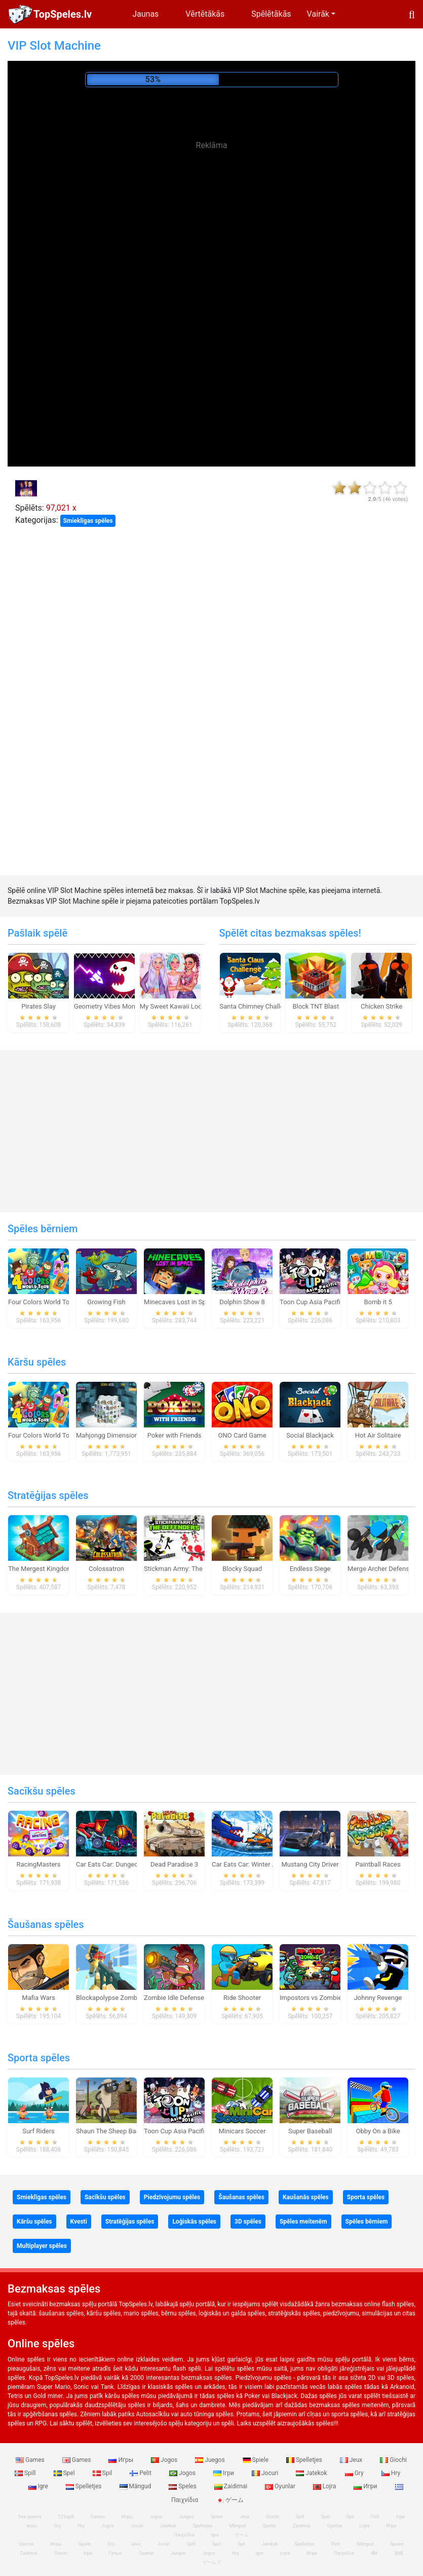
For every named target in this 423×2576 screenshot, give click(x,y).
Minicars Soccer (241, 2131)
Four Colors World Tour (41, 1302)
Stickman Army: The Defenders (189, 1568)
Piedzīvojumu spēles (172, 2197)
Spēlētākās (271, 14)
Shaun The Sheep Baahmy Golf (121, 2131)
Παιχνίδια (344, 2553)
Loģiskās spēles (194, 2221)
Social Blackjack (310, 1435)
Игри (366, 2486)
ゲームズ (212, 2562)
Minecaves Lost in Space (180, 1302)
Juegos (210, 2459)
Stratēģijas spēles (48, 1495)
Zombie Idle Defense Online (184, 1997)
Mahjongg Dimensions (108, 1435)
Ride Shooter (242, 1997)
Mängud (136, 2486)
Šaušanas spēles (46, 1924)
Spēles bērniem (43, 1229)
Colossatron (106, 1568)
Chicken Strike (381, 1006)
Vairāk (318, 14)
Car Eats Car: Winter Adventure (256, 1864)
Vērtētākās (204, 14)
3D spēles (248, 2221)
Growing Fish (106, 1302)
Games (31, 2459)
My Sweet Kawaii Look (173, 1006)
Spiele (256, 2459)
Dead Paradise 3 (174, 1864)
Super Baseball (310, 2131)
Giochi (393, 2459)
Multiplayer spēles (42, 2245)
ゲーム (230, 2499)
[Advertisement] (212, 233)
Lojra (325, 2486)
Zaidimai (231, 2486)
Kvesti (78, 2221)
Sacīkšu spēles (41, 1791)
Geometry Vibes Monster (110, 1006)
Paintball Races (377, 1864)
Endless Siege (310, 1568)
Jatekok (312, 2473)
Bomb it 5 (378, 1302)
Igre (39, 2486)
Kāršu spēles (37, 1362)
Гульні (115, 2553)
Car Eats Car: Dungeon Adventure (124, 1864)
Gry (355, 2473)
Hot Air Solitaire (378, 1435)
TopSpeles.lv (62, 14)
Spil (103, 2473)
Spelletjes (305, 2459)
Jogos (165, 2459)
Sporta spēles (39, 2058)
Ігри (224, 2473)
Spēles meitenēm (303, 2221)
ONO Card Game (242, 1435)
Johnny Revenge (378, 1997)
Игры (121, 2459)
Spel (65, 2473)
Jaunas (145, 14)
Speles (183, 2486)
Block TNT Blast (315, 1006)
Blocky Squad (242, 1568)
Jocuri (266, 2473)
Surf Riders (38, 2131)
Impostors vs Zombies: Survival (325, 1997)
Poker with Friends (174, 1435)
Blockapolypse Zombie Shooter (121, 1997)
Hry (390, 2473)
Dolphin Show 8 (242, 1302)
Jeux (352, 2459)
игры (31, 2525)
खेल (374, 2553)
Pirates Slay (38, 1006)
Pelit (141, 2473)
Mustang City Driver (310, 1864)
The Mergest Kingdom (40, 1568)
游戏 (398, 2553)
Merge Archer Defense (380, 1568)
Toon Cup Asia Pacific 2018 (320, 1302)
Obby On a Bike (378, 2131)
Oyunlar (281, 2486)
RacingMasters (39, 1864)
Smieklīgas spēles (88, 520)
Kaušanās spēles (306, 2197)
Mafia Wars (38, 1997)
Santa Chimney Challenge (257, 1006)
